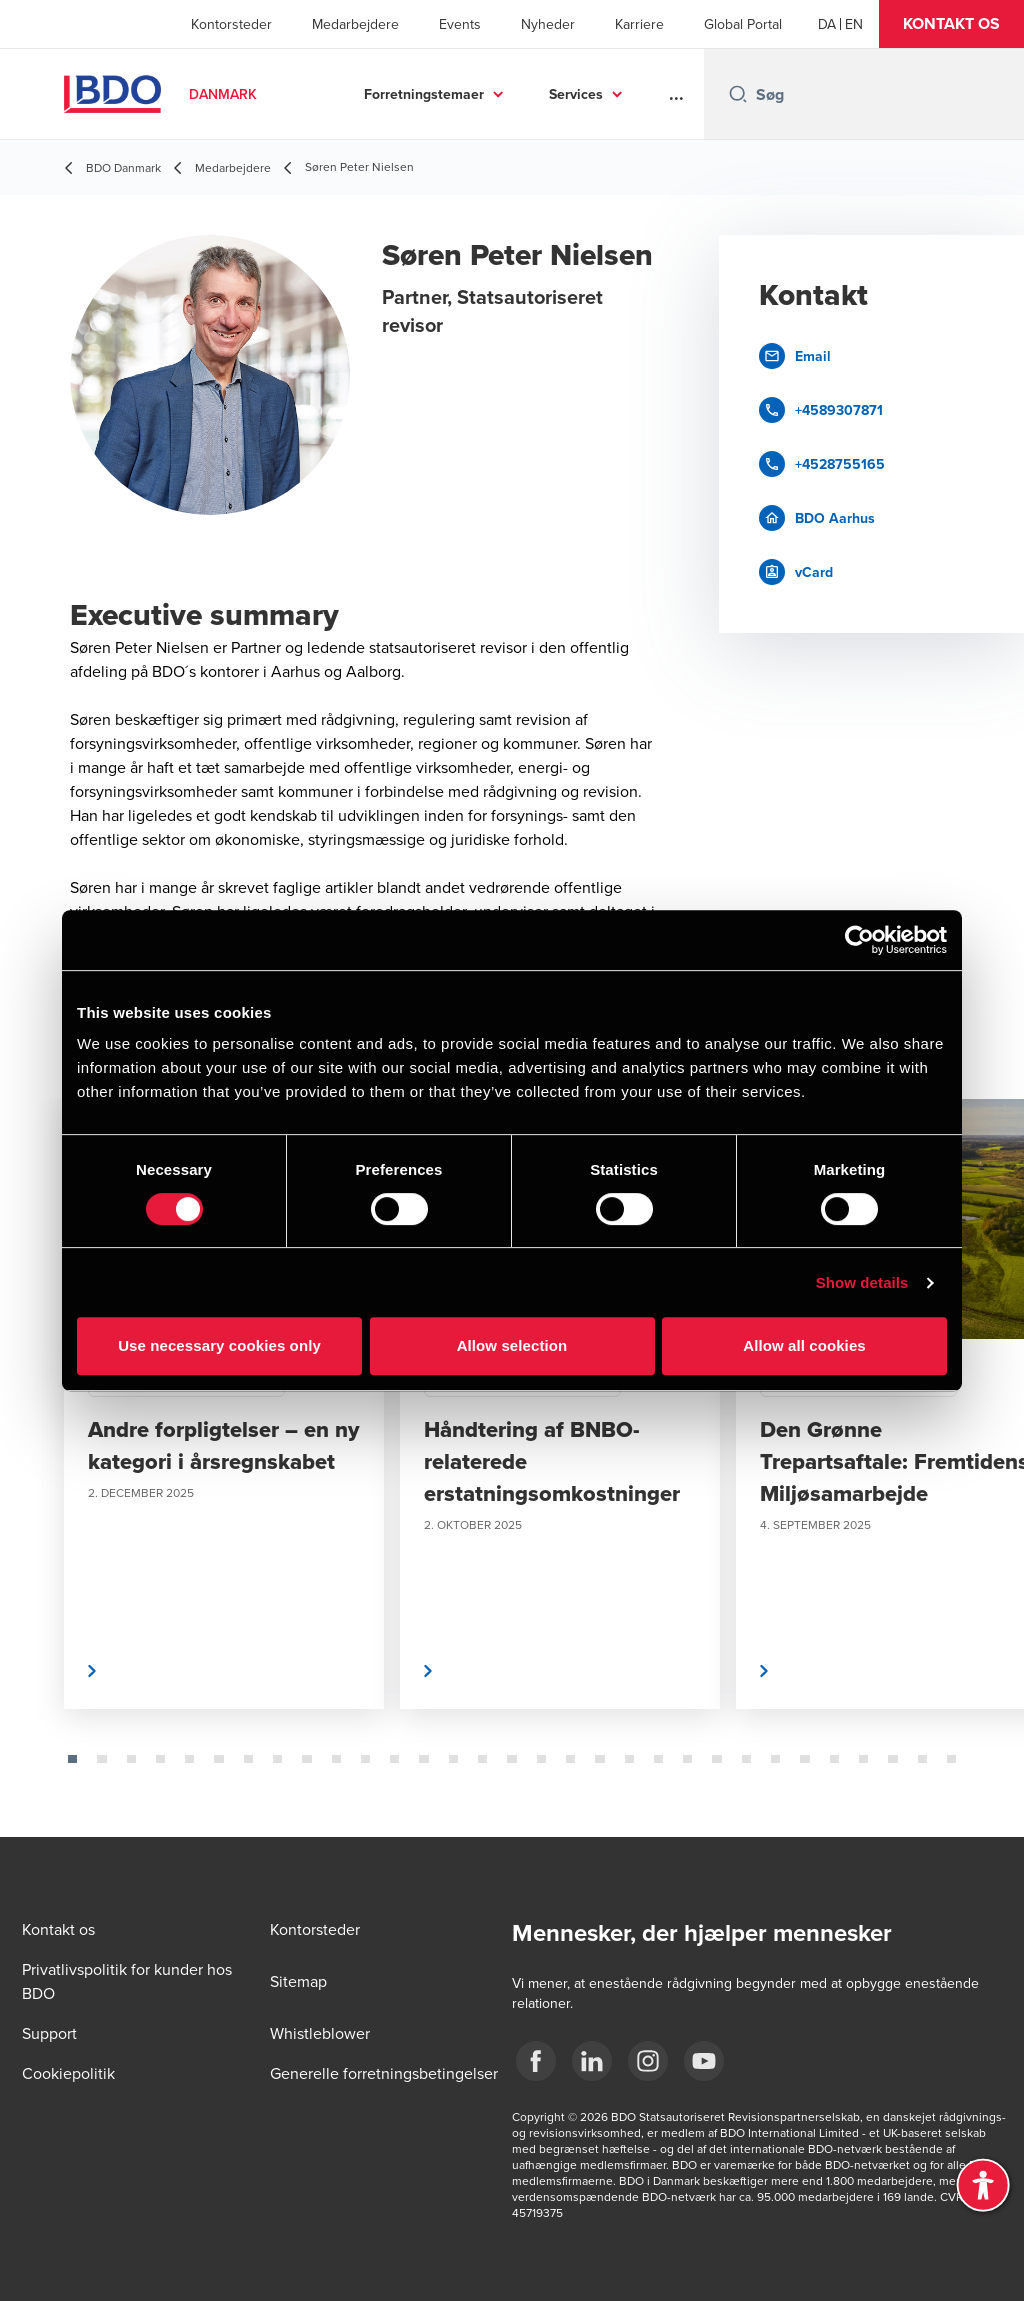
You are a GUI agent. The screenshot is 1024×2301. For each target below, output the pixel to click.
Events (460, 24)
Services (576, 94)
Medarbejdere (355, 24)
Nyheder (548, 24)
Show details (862, 1282)
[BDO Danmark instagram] (648, 2061)
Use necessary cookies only (219, 1345)
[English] (854, 24)
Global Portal (743, 24)
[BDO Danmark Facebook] (536, 2061)
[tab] (72, 1759)
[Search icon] (738, 94)
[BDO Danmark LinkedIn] (592, 2061)
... (676, 94)
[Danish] (827, 24)
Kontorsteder (231, 24)
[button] (951, 24)
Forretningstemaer (424, 94)
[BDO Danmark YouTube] (704, 2061)
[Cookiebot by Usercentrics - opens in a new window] (859, 940)
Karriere (639, 24)
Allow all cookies (804, 1345)
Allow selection (512, 1345)
